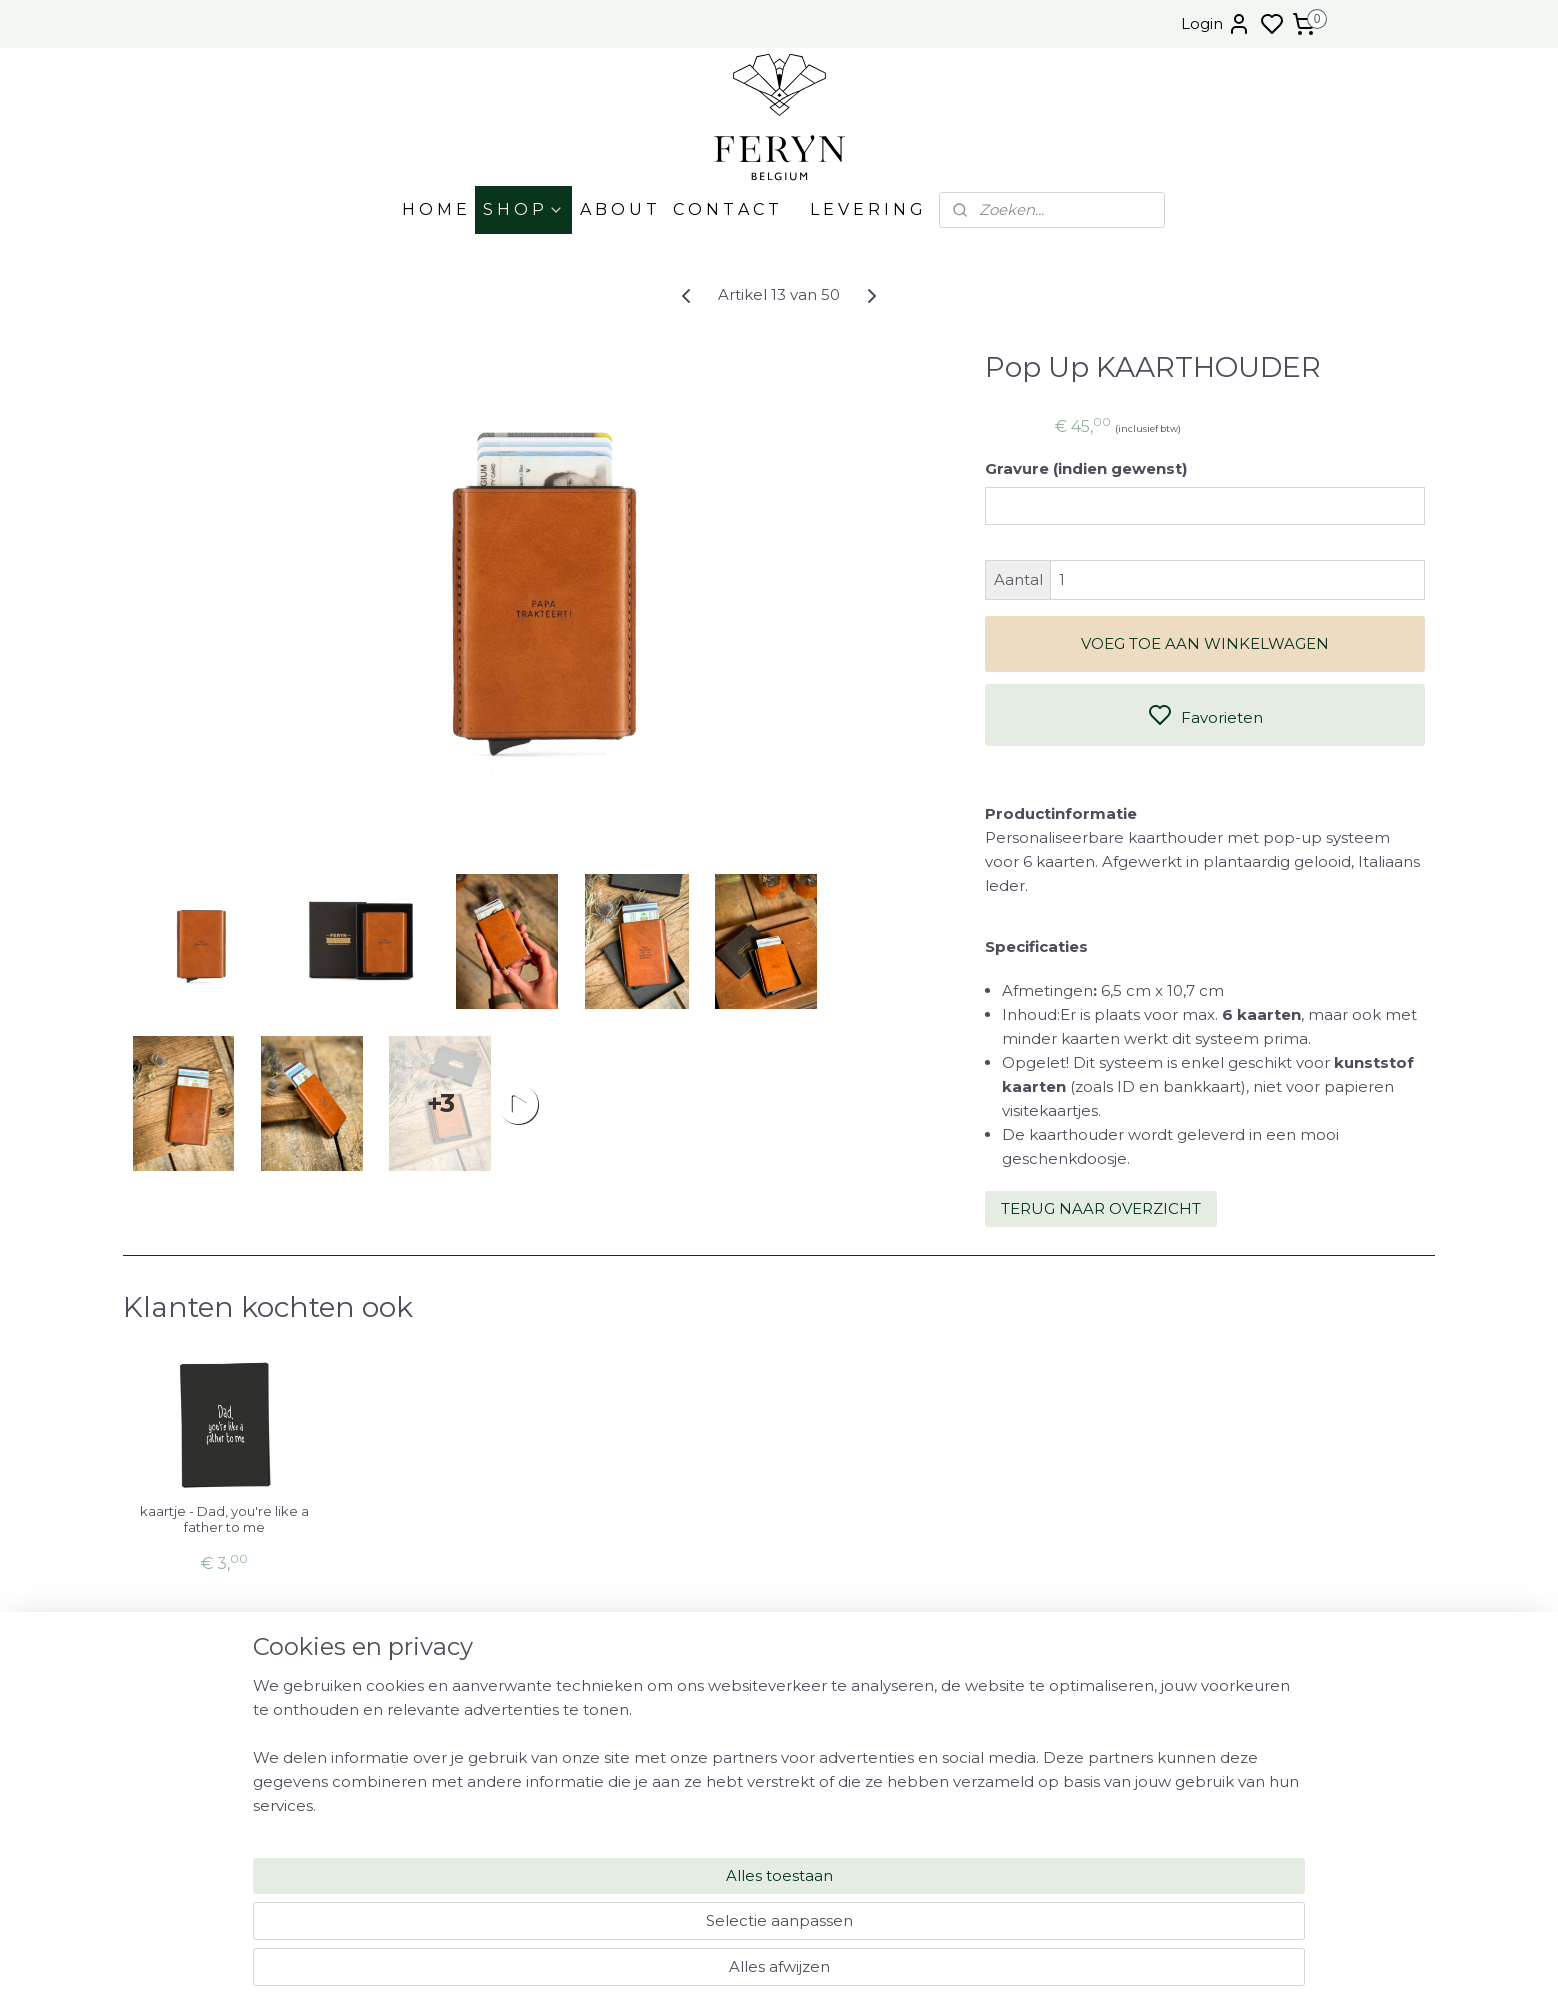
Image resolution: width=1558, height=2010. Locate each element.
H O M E (434, 209)
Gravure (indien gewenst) (1086, 468)
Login (1216, 24)
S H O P (523, 209)
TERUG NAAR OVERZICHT (1101, 1208)
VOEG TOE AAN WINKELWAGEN (1205, 643)
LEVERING (1219, 1723)
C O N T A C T (726, 209)
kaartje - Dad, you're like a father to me (224, 1519)
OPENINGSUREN (1219, 1702)
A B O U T (618, 209)
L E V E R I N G (866, 209)
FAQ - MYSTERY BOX (1211, 1764)
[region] (647, 1926)
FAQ (1219, 1744)
